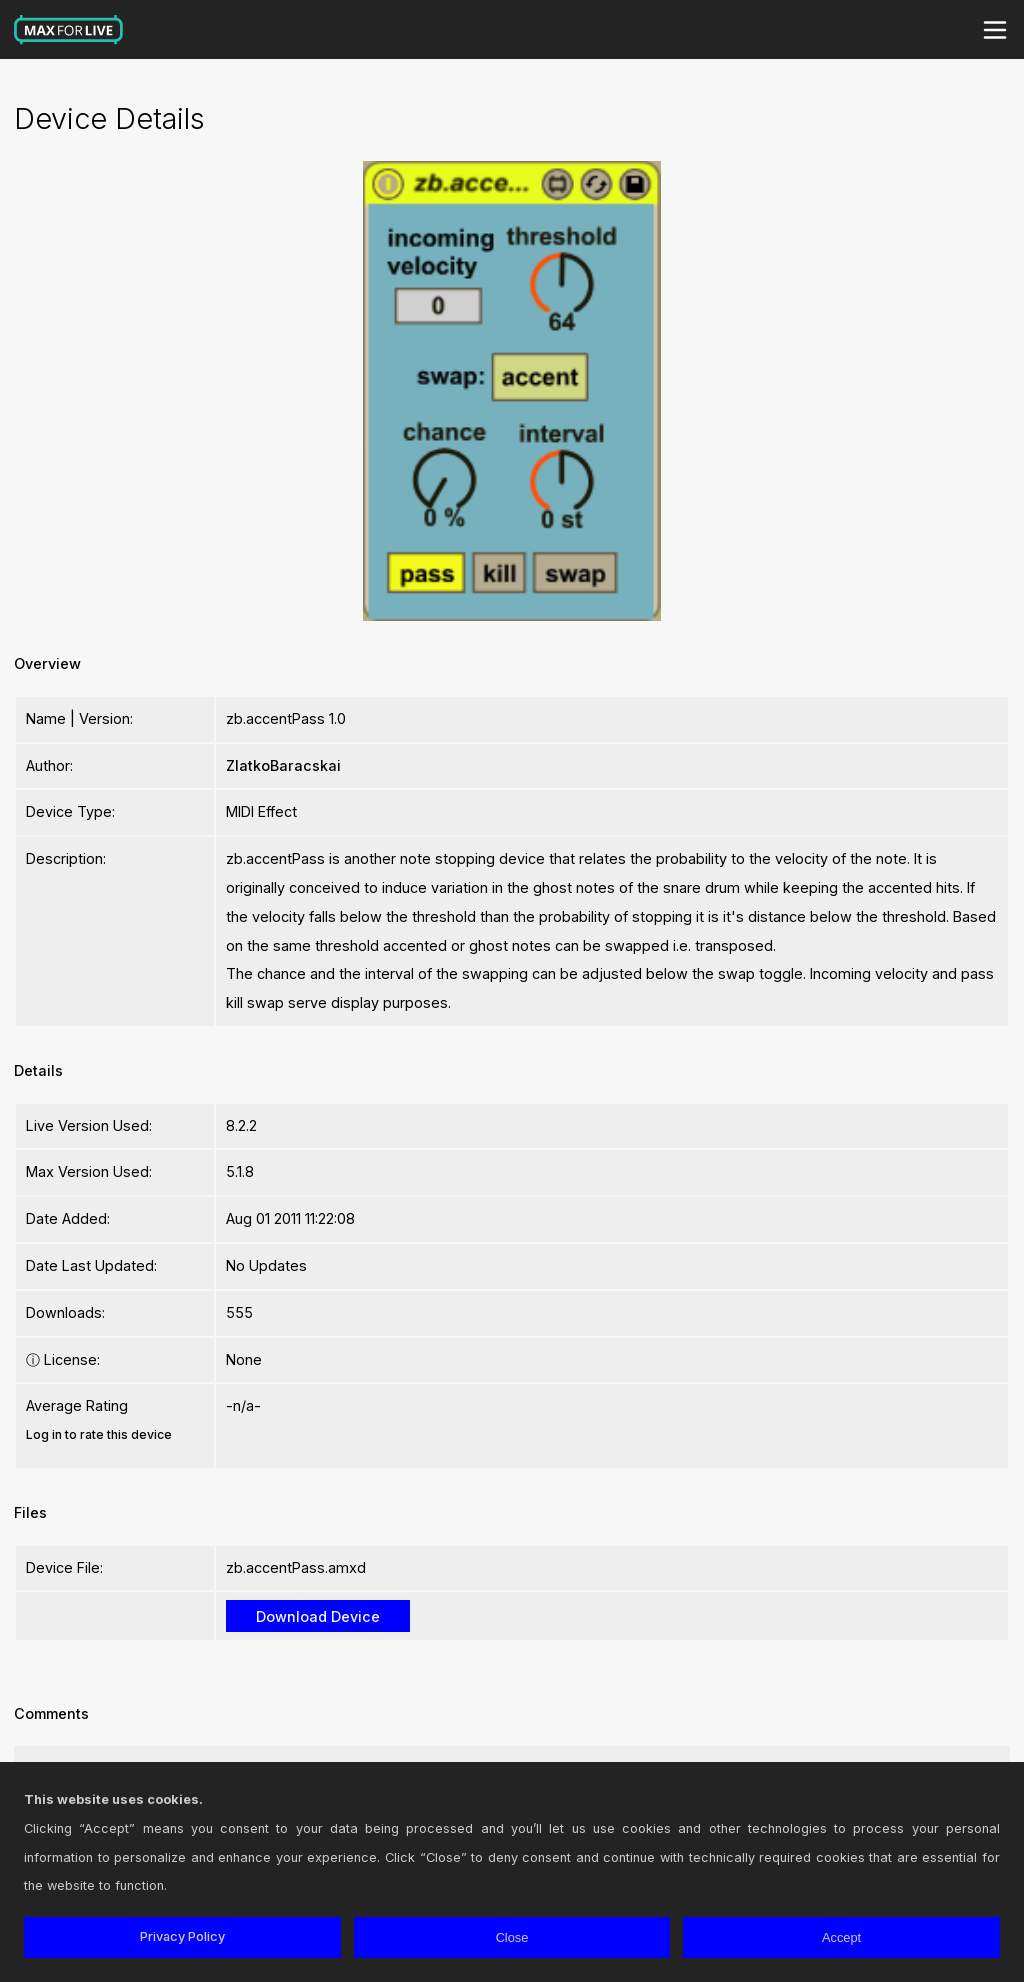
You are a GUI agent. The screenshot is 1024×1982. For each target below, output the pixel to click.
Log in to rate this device (99, 1434)
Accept (841, 1937)
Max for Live (69, 30)
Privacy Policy (182, 1936)
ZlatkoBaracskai (283, 765)
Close (512, 1937)
